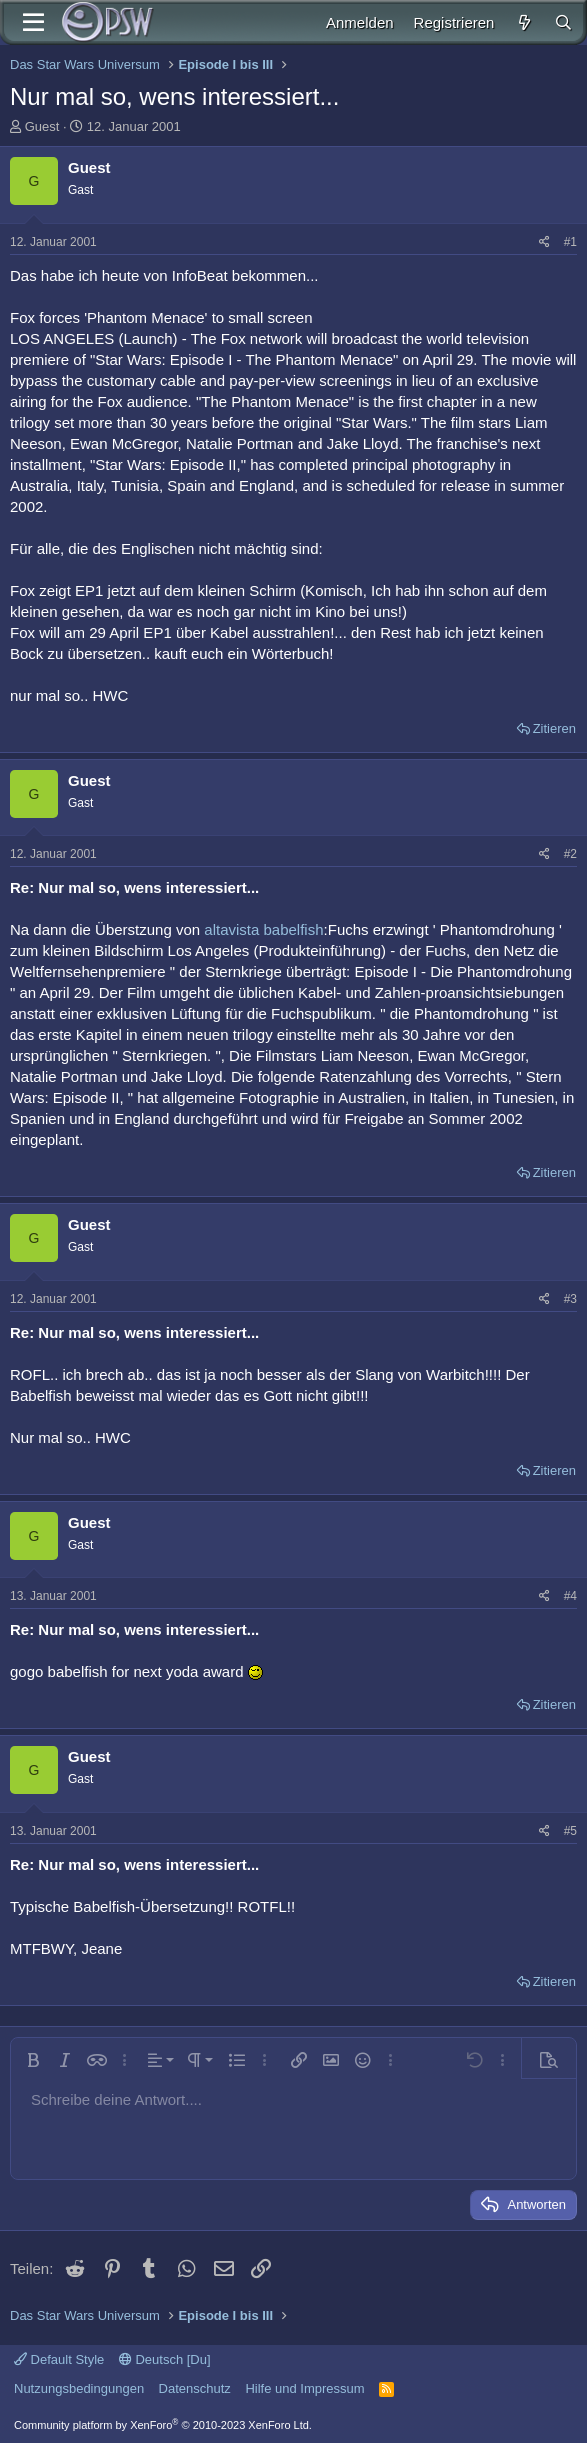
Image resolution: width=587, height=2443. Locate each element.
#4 (570, 1596)
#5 (570, 1831)
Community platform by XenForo (163, 2425)
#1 (570, 242)
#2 (570, 854)
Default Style (59, 2359)
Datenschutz (195, 2388)
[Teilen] (544, 242)
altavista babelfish (263, 929)
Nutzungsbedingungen (79, 2388)
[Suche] (563, 22)
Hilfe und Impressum (304, 2388)
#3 (570, 1299)
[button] (33, 2060)
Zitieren (554, 728)
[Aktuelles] (523, 22)
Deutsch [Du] (165, 2359)
